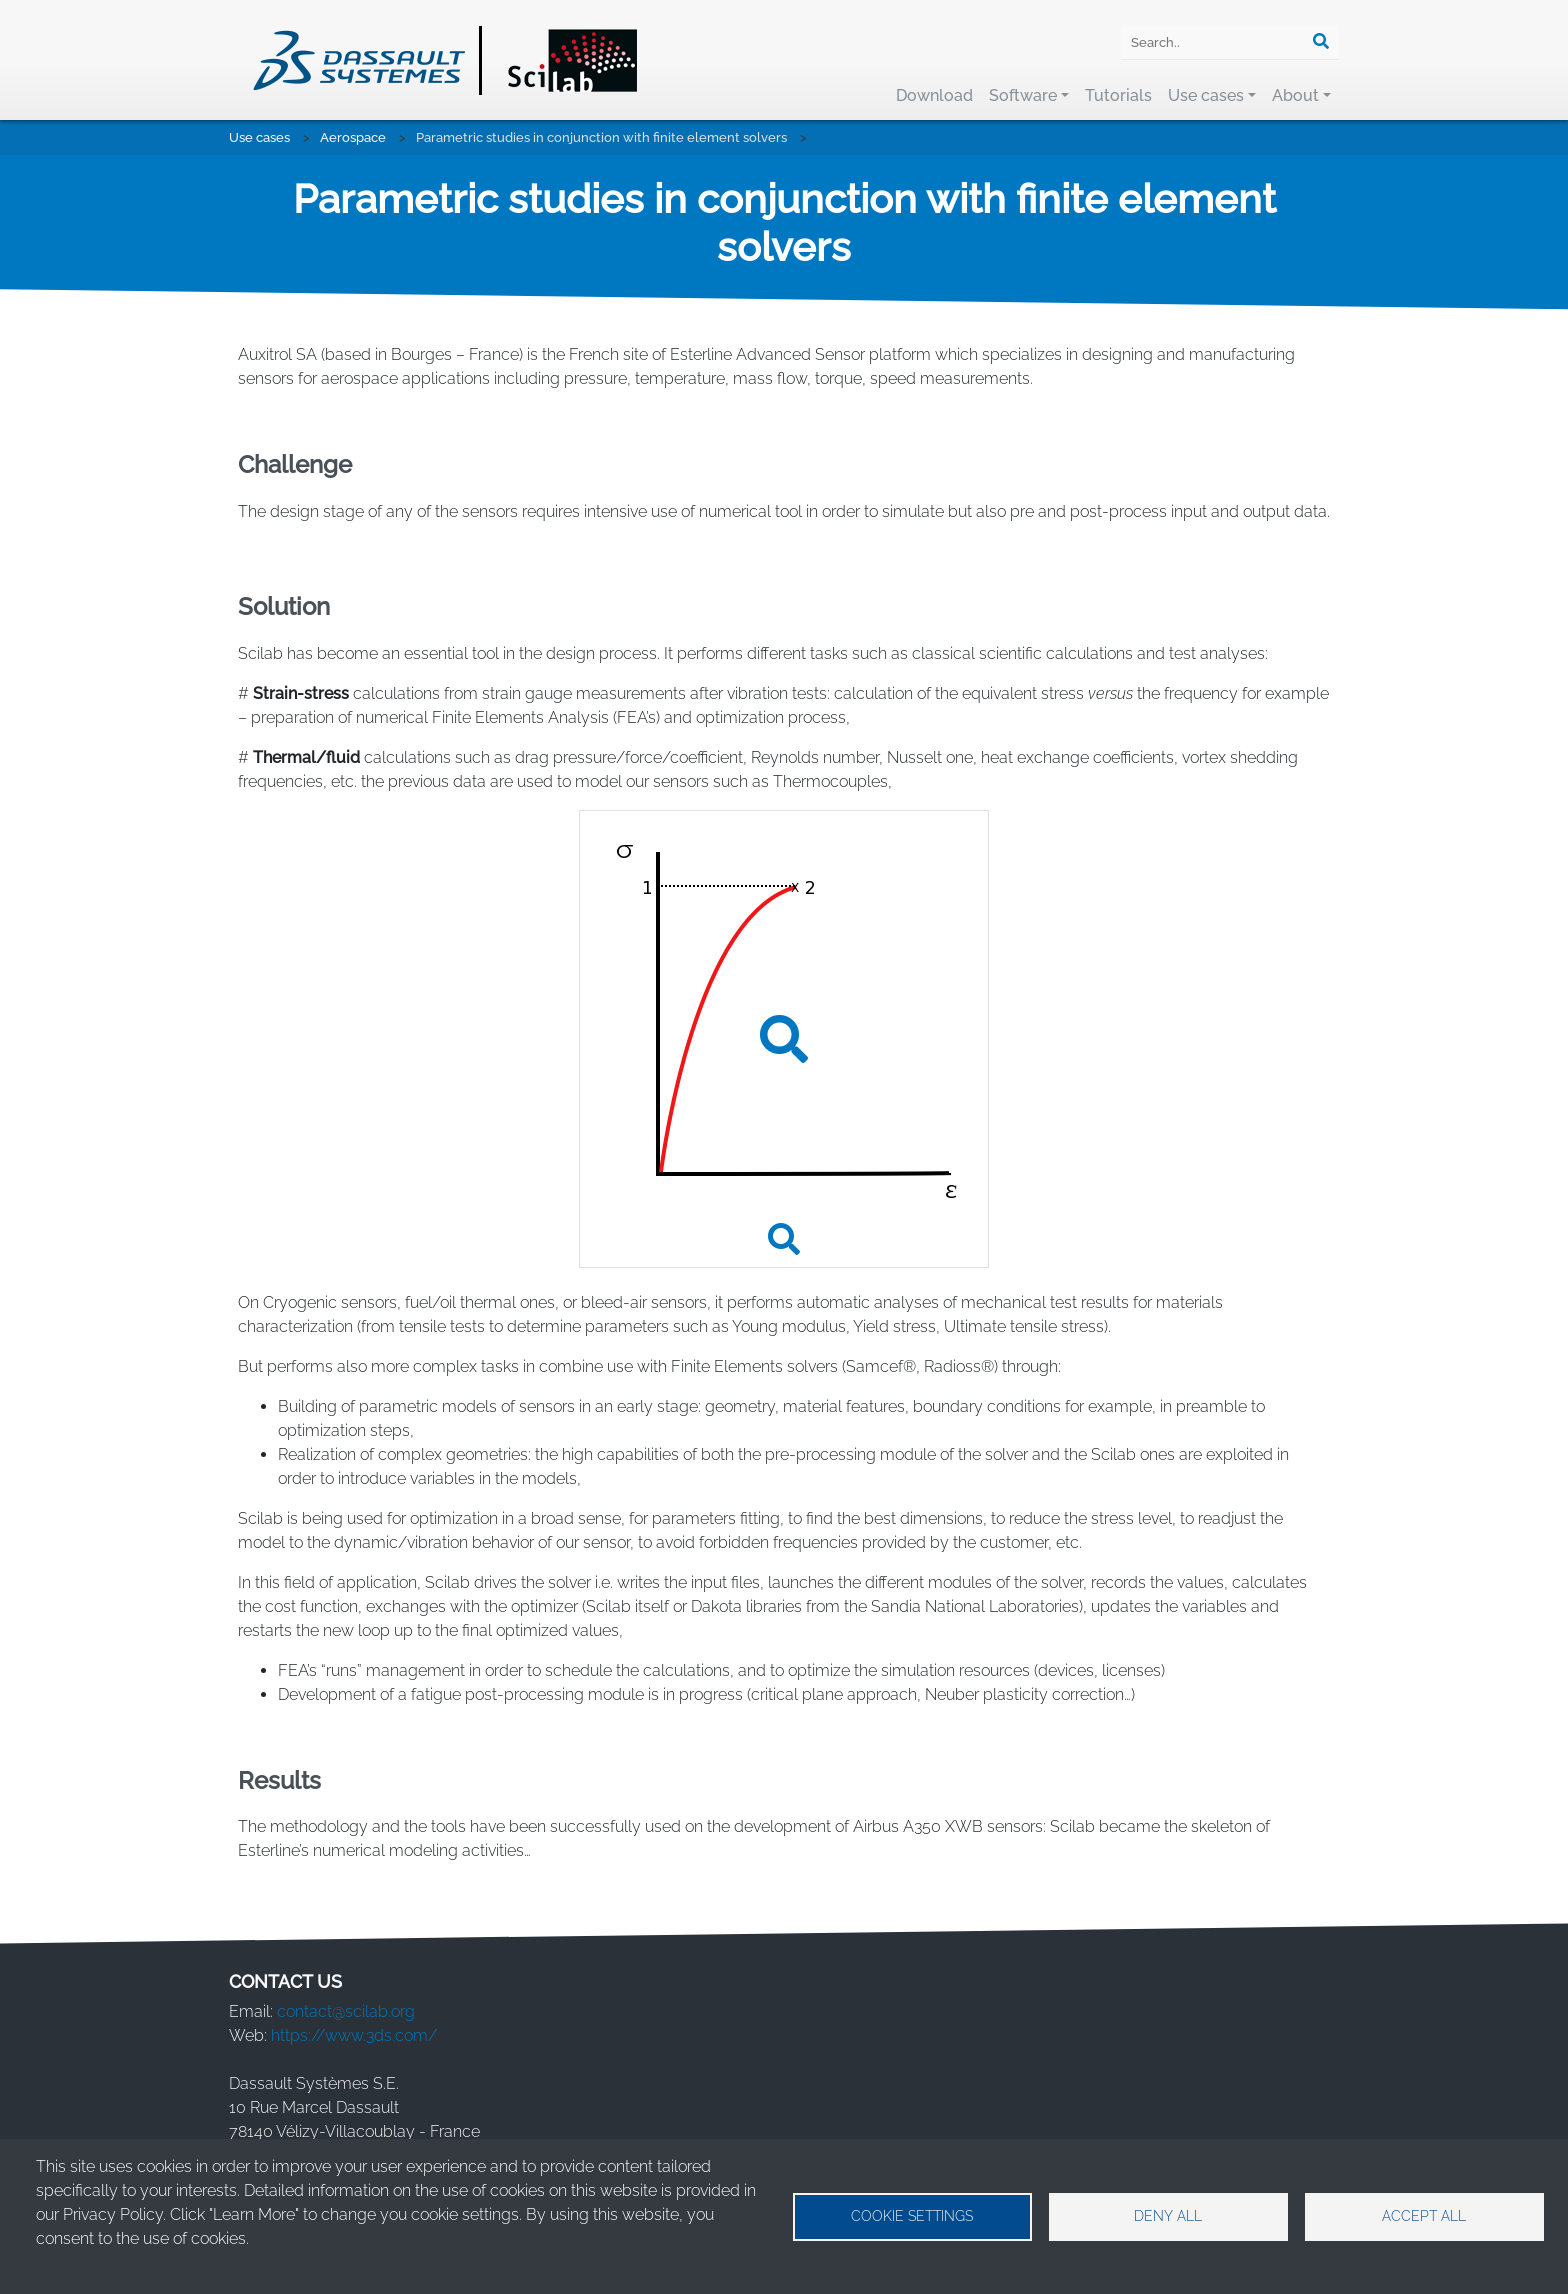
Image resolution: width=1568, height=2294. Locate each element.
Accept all (1424, 2216)
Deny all (1168, 2216)
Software (1023, 95)
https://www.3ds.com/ (354, 2035)
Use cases (1206, 95)
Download (934, 95)
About (1295, 95)
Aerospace (353, 137)
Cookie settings (912, 2216)
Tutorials (1118, 95)
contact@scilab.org (346, 2011)
